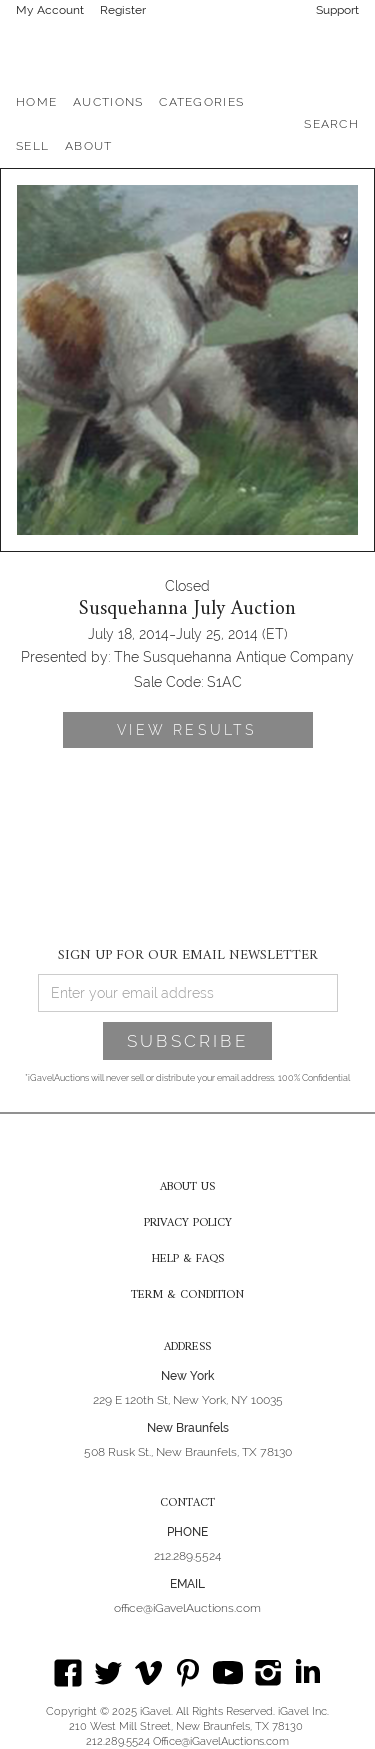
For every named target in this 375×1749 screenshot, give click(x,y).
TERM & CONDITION (187, 1296)
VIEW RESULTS (187, 730)
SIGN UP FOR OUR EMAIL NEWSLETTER (188, 954)
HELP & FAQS (188, 1260)
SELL (32, 146)
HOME (36, 102)
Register (123, 10)
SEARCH (331, 124)
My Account (50, 10)
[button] (108, 102)
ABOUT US (187, 1188)
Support (337, 10)
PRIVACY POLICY (188, 1224)
